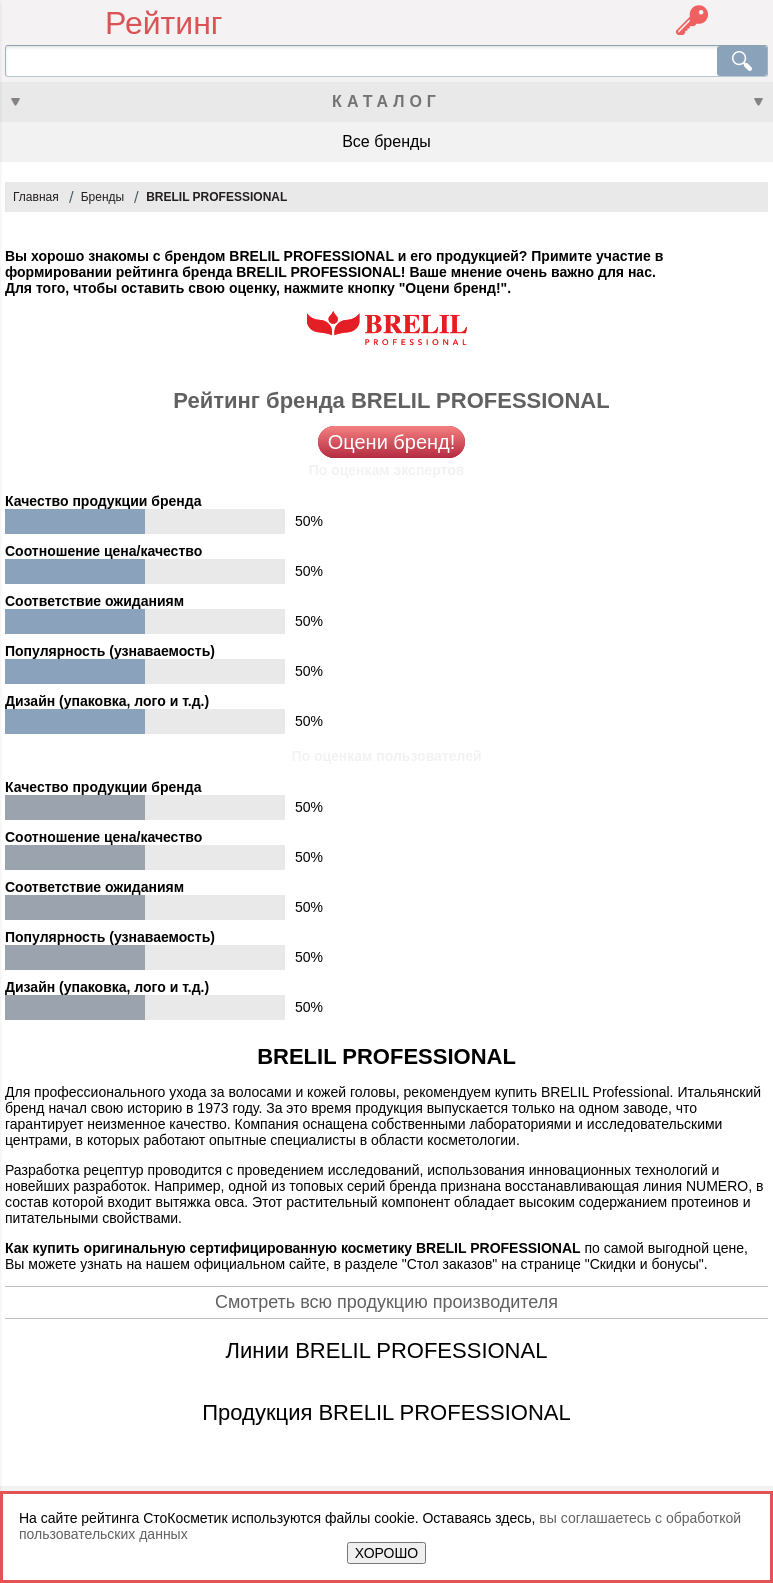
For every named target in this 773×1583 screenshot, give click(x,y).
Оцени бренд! (392, 442)
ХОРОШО (386, 1553)
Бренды (102, 197)
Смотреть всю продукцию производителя (386, 1302)
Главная (36, 197)
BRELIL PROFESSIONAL (216, 197)
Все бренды (386, 141)
